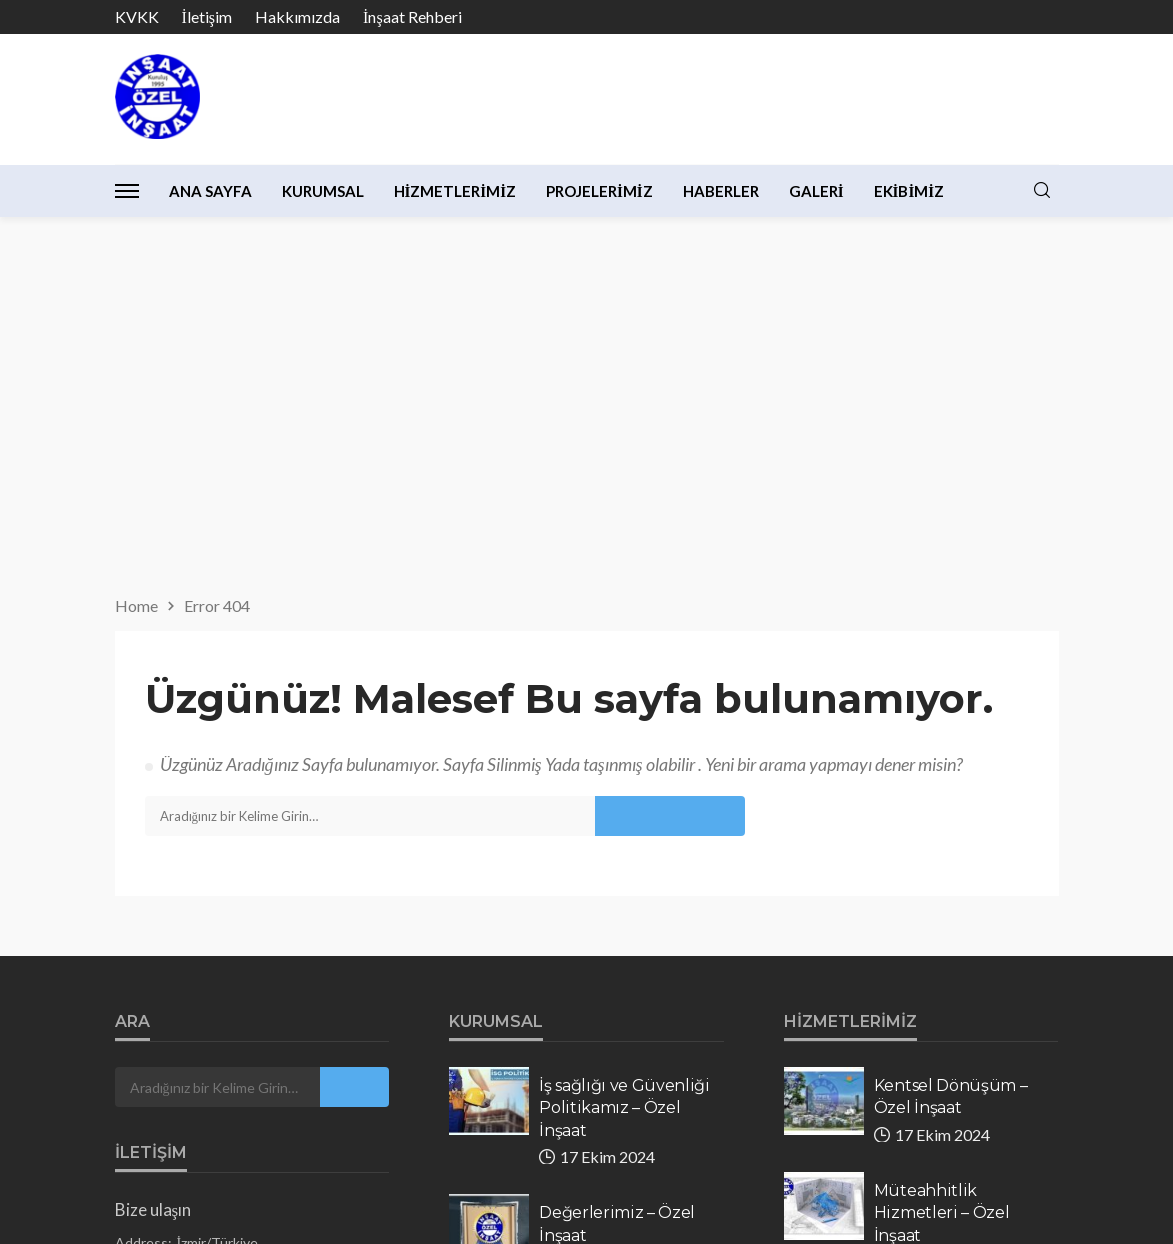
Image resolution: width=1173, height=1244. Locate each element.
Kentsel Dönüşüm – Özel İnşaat (951, 732)
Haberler (721, 191)
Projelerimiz (599, 191)
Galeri (816, 191)
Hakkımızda (297, 16)
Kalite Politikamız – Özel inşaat (614, 964)
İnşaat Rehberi (412, 16)
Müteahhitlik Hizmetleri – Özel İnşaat (942, 849)
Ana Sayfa (210, 191)
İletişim (207, 16)
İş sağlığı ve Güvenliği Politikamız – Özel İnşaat (624, 744)
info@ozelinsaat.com (245, 982)
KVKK (137, 16)
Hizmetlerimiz (455, 191)
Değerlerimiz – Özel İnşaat (617, 859)
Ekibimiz (909, 191)
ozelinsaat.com (249, 1008)
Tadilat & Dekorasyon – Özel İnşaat (946, 976)
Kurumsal (323, 191)
